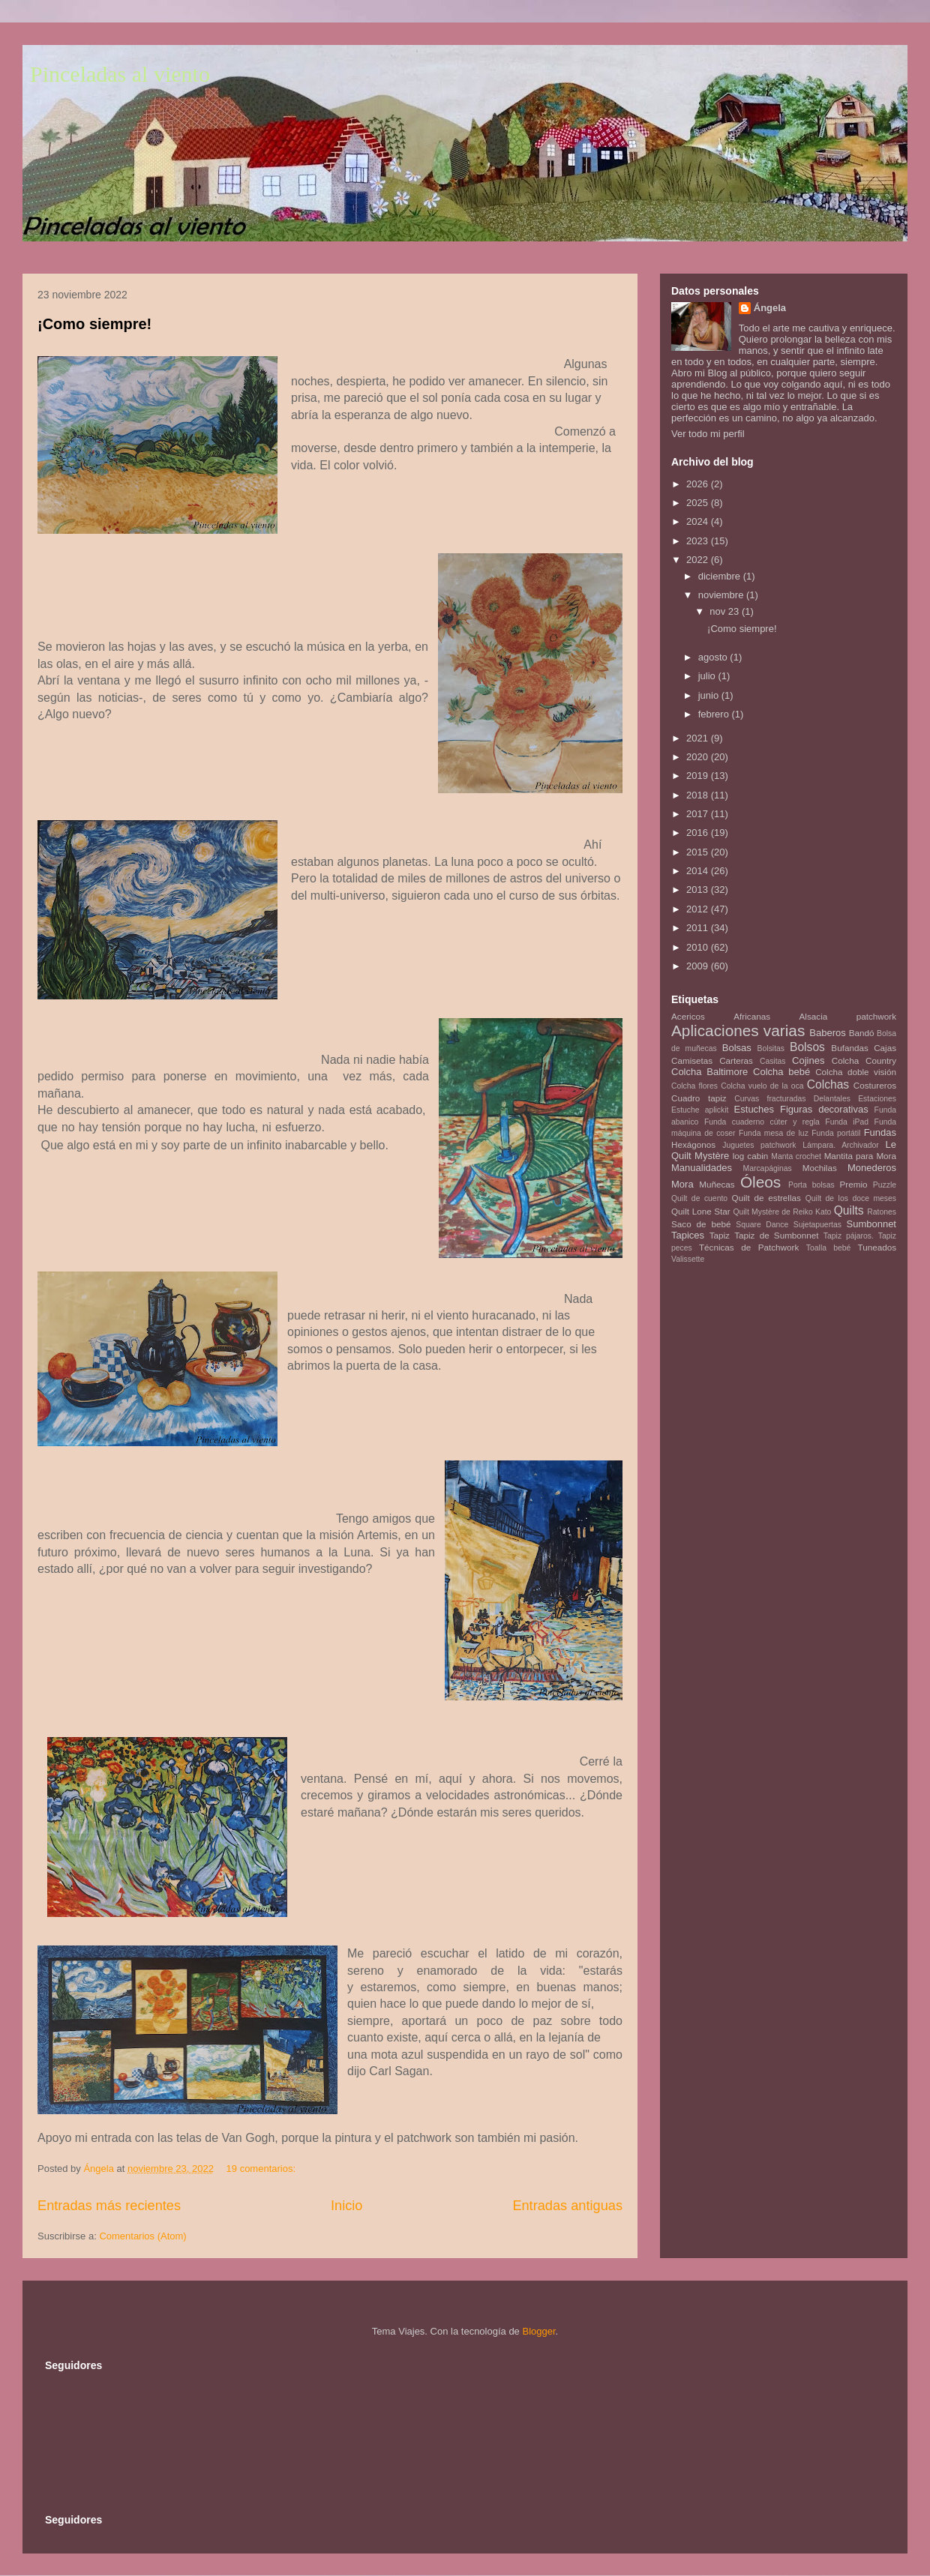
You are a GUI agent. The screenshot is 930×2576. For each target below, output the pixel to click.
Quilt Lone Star (700, 1211)
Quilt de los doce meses (851, 1198)
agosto (714, 657)
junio (710, 695)
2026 (698, 484)
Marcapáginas (767, 1168)
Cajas (885, 1048)
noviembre (722, 595)
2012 (698, 909)
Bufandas (849, 1048)
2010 (698, 947)
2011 (698, 927)
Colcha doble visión (855, 1072)
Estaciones (877, 1099)
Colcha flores (694, 1086)
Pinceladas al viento (120, 73)
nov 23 (726, 611)
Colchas (828, 1084)
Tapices (687, 1235)
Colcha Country (864, 1060)
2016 (698, 832)
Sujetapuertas (818, 1225)
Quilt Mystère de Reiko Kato (782, 1212)
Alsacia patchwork (848, 1016)
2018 (698, 795)
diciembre (720, 576)
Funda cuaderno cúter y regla (762, 1122)
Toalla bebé (828, 1248)
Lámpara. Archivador (840, 1145)
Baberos (827, 1032)
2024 (698, 521)
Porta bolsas (811, 1185)
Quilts (849, 1210)
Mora (682, 1184)
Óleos (760, 1182)
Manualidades (701, 1167)
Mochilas (819, 1168)
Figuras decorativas (824, 1109)
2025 (698, 502)
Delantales (832, 1099)
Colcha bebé (781, 1071)
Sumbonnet (871, 1224)
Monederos (872, 1167)
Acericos (688, 1016)
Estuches (754, 1109)
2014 (698, 870)
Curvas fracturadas (770, 1099)
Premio (854, 1184)
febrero (715, 714)
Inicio (346, 2205)
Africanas (752, 1016)
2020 (698, 756)
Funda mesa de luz (773, 1133)
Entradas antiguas (567, 2205)
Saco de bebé (700, 1224)
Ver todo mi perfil (708, 433)
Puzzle (884, 1185)
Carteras (736, 1060)
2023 (698, 541)
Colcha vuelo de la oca (762, 1086)
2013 (698, 889)
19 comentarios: (262, 2168)
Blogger (538, 2331)
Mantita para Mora (860, 1156)
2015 (698, 852)
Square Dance (762, 1225)
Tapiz (720, 1235)
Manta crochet (796, 1156)
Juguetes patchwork (759, 1145)
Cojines (808, 1060)
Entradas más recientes (109, 2205)
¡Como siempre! (95, 324)
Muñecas (716, 1184)
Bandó (861, 1033)
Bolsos (807, 1047)
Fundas (880, 1132)
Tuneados (876, 1247)
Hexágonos (693, 1144)
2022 (698, 559)
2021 (698, 738)
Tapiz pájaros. (849, 1236)
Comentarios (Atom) (142, 2236)
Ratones (881, 1212)
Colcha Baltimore (709, 1071)
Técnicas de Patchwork (749, 1247)
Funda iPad (846, 1122)
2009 (698, 966)
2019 (698, 775)
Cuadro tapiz (699, 1098)
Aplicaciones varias (738, 1030)
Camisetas (691, 1060)
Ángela (770, 307)
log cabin (751, 1156)
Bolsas (737, 1047)
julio (708, 675)
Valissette (687, 1259)
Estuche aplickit (699, 1110)
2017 (698, 813)
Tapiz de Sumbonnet (776, 1235)
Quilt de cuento (699, 1198)
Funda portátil (836, 1133)
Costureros (875, 1085)
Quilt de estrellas (766, 1198)
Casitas (773, 1061)
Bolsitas (771, 1048)
